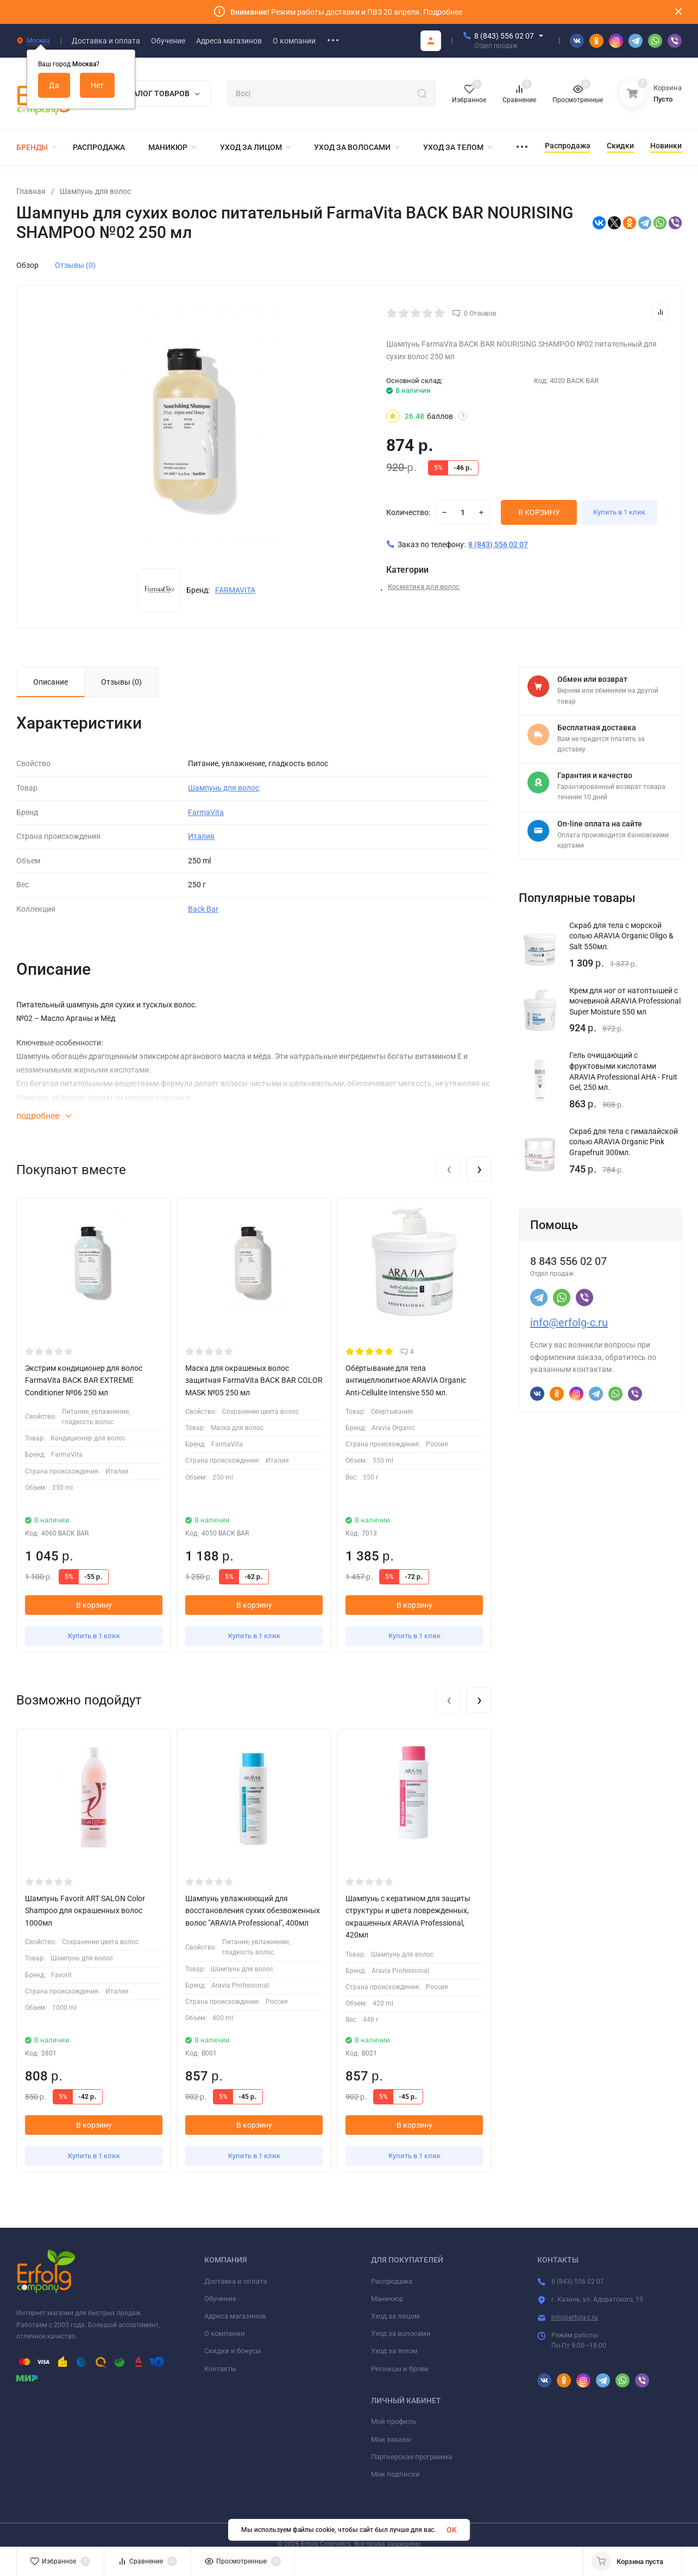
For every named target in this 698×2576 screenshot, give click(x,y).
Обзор (27, 265)
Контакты (220, 2369)
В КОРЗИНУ (539, 512)
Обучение (220, 2299)
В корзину (94, 1605)
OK (452, 2529)
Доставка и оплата (235, 2281)
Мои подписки (395, 2474)
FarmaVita (206, 812)
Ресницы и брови (400, 2369)
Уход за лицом (395, 2316)
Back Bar (203, 909)
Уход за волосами (401, 2333)
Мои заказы (391, 2439)
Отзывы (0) (75, 265)
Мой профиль (393, 2421)
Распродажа (391, 2281)
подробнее (43, 1116)
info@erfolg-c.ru (569, 1322)
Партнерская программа (411, 2457)
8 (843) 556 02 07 (504, 36)
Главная (31, 191)
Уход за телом (394, 2351)
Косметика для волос (424, 586)
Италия (201, 836)
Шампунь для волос (95, 191)
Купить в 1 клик (626, 512)
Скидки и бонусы (232, 2351)
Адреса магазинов (235, 2316)
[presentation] (448, 1169)
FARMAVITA (235, 590)
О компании (224, 2333)
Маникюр (387, 2299)
